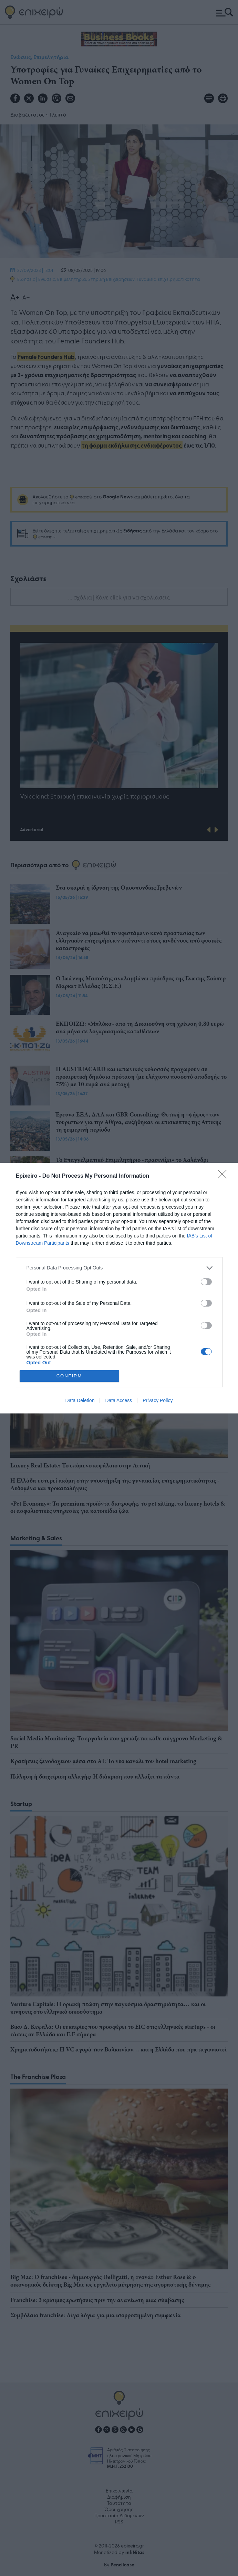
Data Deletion (80, 1400)
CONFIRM (69, 1375)
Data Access (118, 1400)
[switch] (206, 1281)
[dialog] (119, 1288)
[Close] (224, 1176)
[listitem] (119, 1268)
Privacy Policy (158, 1400)
